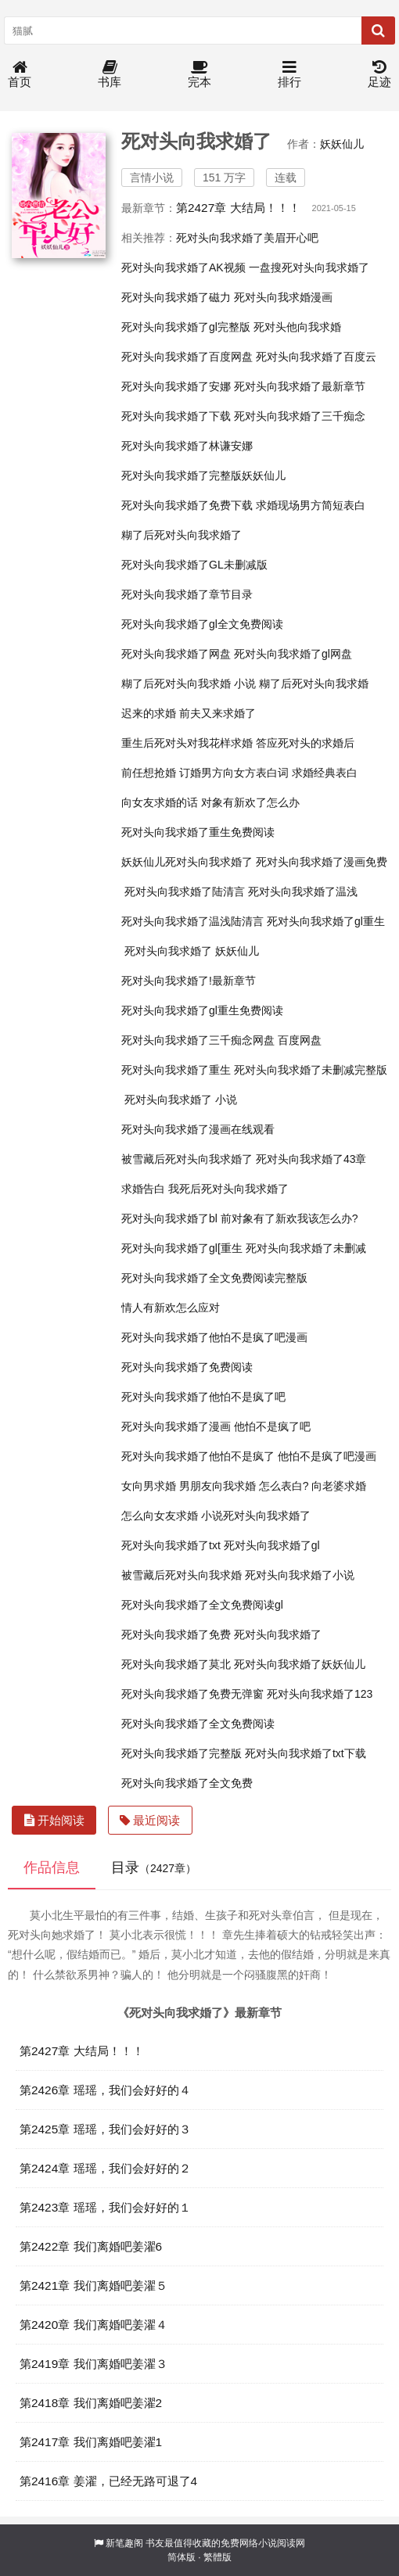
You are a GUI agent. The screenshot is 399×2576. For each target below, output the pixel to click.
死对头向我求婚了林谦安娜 (187, 445)
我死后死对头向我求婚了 (228, 1188)
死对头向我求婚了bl (169, 1218)
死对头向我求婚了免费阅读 (187, 1367)
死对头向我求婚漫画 (283, 297)
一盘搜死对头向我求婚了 (309, 267)
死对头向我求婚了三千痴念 (299, 416)
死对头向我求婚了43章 (311, 1159)
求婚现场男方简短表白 (310, 505)
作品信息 (51, 1867)
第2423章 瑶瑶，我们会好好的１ (105, 2207)
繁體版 (217, 2557)
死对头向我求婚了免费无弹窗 (192, 1694)
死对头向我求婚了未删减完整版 (310, 1070)
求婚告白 (143, 1188)
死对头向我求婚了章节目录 (187, 594)
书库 (109, 74)
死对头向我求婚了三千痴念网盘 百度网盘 (221, 1040)
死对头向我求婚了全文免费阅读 (198, 1723)
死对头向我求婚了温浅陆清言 (192, 921)
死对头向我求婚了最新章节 (299, 386)
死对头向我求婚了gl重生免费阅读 (202, 1010)
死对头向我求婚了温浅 (303, 891)
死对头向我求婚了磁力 (176, 297)
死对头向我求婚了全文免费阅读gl (202, 1604)
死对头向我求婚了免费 (176, 1634)
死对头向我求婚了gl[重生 (182, 1248)
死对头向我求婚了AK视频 (183, 267)
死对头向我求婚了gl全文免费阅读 (202, 624)
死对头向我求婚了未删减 (306, 1248)
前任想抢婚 (148, 772)
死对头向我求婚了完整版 (181, 1753)
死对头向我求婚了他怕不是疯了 (198, 1456)
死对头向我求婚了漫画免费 (321, 862)
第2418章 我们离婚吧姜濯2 (91, 2402)
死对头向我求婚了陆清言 (184, 891)
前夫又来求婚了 (217, 713)
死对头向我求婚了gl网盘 (293, 654)
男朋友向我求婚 (217, 1486)
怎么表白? (284, 1486)
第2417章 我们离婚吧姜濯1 (91, 2442)
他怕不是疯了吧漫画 (327, 1456)
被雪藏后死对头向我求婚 (181, 1575)
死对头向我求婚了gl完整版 (185, 327)
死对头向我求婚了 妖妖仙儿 (191, 951)
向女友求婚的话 (159, 802)
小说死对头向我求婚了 (256, 1515)
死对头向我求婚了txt (171, 1545)
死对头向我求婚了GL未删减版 (194, 564)
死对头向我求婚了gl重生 (326, 921)
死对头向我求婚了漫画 (176, 1426)
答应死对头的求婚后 (305, 743)
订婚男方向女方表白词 (234, 772)
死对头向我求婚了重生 (176, 1070)
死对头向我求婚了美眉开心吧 (247, 237)
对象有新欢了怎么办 (250, 802)
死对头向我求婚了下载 (176, 416)
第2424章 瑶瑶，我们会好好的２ (105, 2168)
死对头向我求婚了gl (272, 1545)
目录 (153, 1867)
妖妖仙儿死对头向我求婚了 (187, 862)
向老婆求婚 (338, 1486)
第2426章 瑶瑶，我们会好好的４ (105, 2090)
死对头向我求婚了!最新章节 (188, 980)
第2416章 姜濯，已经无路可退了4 (108, 2481)
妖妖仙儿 (342, 144)
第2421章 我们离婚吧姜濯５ (93, 2285)
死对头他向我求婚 (297, 327)
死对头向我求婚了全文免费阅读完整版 (214, 1278)
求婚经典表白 (325, 772)
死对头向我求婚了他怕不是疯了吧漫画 (214, 1337)
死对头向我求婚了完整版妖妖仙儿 (203, 475)
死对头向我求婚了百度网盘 (187, 356)
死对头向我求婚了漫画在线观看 (198, 1129)
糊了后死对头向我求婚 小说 (188, 683)
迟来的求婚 (148, 713)
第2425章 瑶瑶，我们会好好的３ (105, 2129)
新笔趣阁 (124, 2543)
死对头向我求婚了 (278, 1634)
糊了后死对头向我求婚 (313, 683)
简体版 (181, 2557)
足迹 (379, 74)
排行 (289, 74)
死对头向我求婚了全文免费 (187, 1783)
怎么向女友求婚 (159, 1515)
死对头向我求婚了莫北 (176, 1664)
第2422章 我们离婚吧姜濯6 (91, 2246)
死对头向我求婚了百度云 (316, 356)
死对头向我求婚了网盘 (176, 654)
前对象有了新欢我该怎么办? (289, 1218)
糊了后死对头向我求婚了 (181, 535)
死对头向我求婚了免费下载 (187, 505)
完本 (199, 74)
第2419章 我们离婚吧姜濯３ (93, 2363)
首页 (19, 74)
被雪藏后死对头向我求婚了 (187, 1159)
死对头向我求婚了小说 (299, 1575)
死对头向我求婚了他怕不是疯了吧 (203, 1396)
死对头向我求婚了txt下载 (305, 1753)
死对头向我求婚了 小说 (180, 1099)
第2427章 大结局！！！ (238, 207)
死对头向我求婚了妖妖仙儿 (299, 1664)
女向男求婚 (148, 1486)
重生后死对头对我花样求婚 (187, 743)
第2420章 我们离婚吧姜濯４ (93, 2324)
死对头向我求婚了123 (319, 1694)
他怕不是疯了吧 (272, 1426)
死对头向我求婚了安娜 (176, 386)
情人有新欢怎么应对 (170, 1307)
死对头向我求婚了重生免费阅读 (198, 832)
